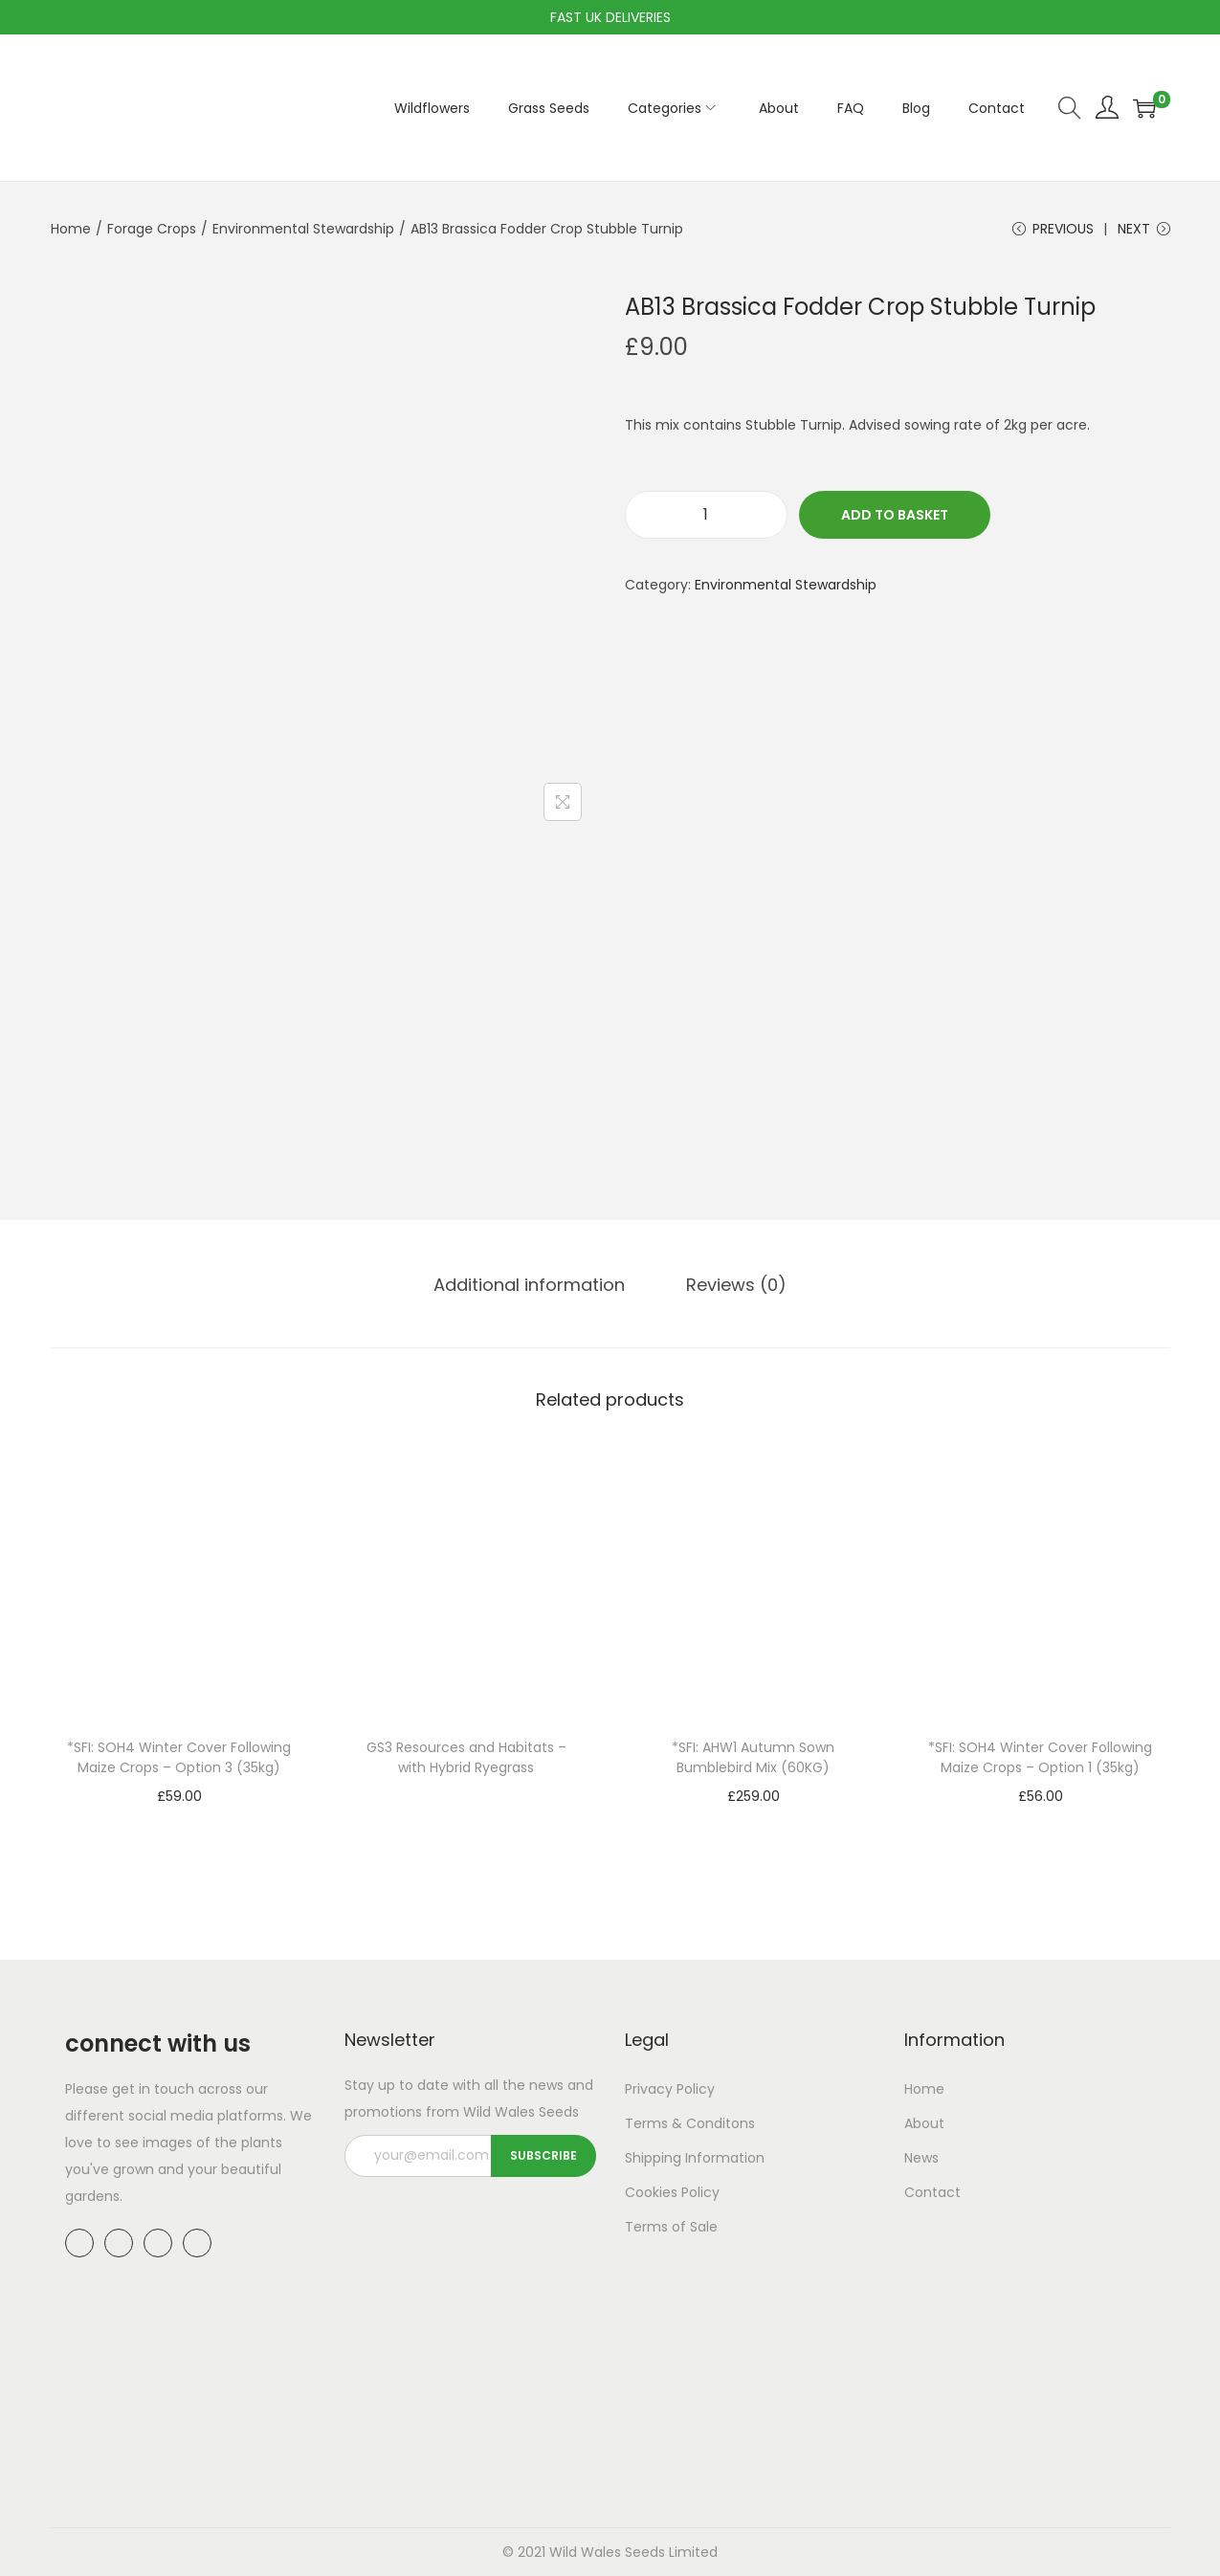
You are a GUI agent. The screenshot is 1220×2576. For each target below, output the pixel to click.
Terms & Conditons (690, 2123)
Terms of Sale (671, 2226)
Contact (932, 2192)
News (921, 2157)
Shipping (653, 2157)
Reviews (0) (736, 1285)
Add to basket (894, 514)
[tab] (529, 1285)
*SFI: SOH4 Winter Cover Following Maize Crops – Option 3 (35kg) (179, 1757)
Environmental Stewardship (303, 228)
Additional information (529, 1285)
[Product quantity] (706, 514)
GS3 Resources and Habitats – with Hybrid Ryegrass (466, 1757)
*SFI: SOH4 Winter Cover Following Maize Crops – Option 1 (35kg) (1040, 1757)
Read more (466, 1797)
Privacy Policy (670, 2089)
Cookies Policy (672, 2192)
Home (71, 228)
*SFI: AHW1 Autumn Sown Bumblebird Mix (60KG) (753, 1757)
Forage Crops (151, 228)
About (924, 2123)
